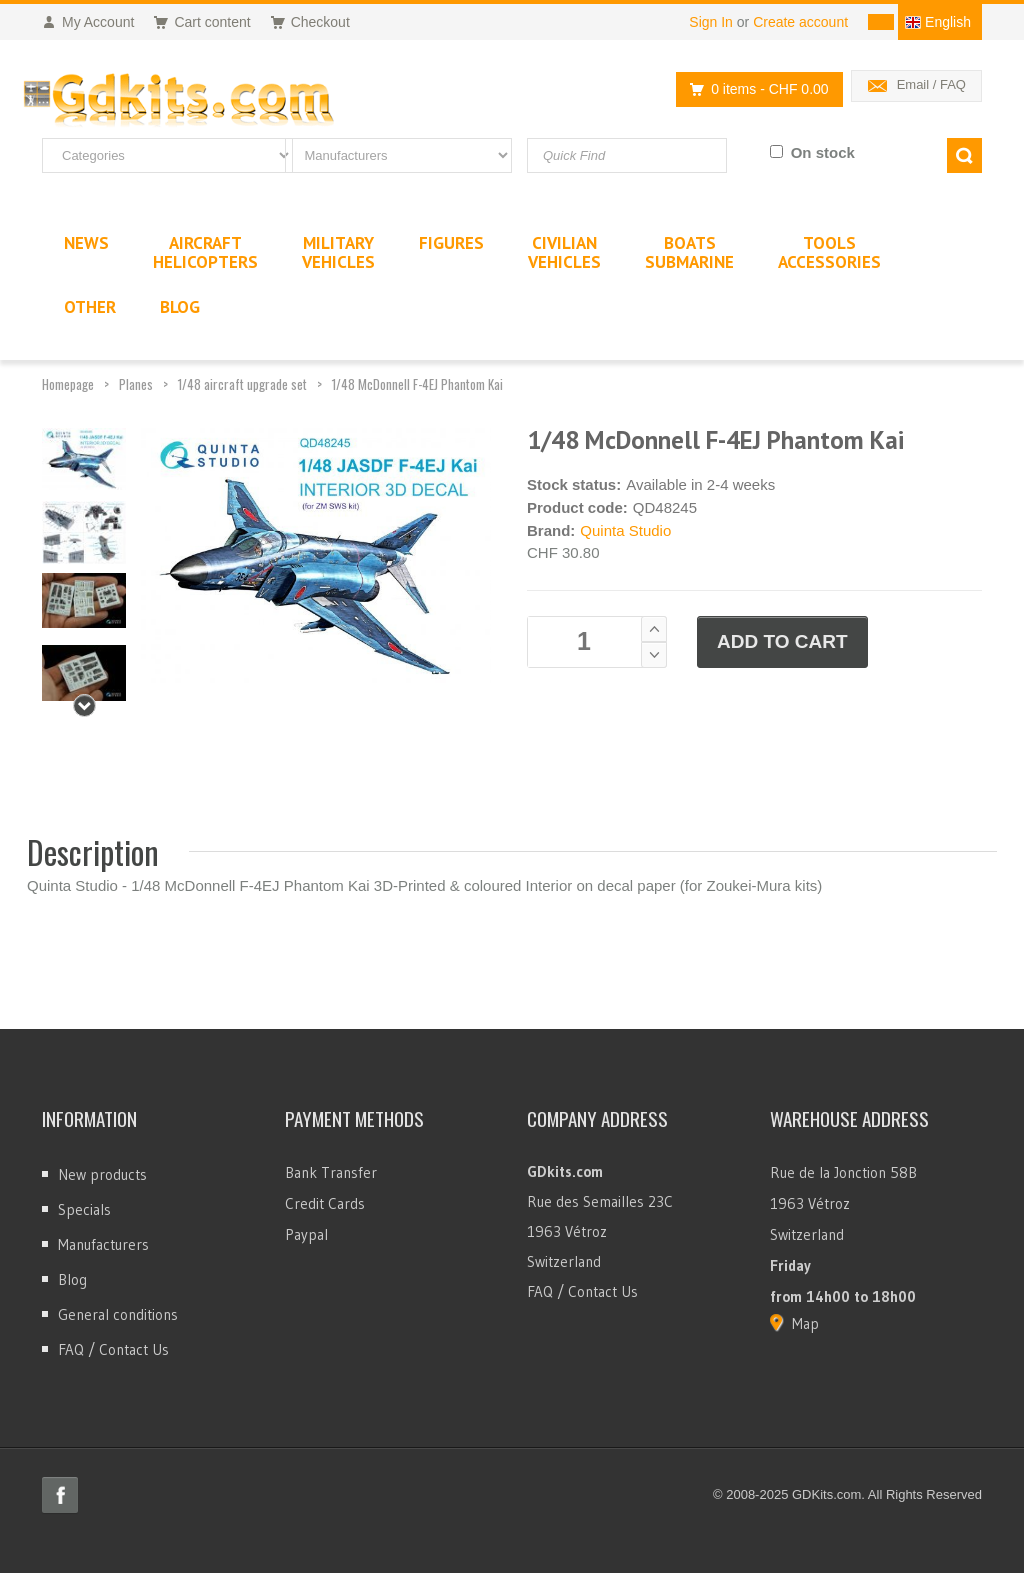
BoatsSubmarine (689, 252)
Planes (136, 384)
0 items (753, 89)
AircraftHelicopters (205, 252)
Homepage (68, 384)
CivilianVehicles (564, 252)
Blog (72, 1279)
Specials (84, 1209)
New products (102, 1174)
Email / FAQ (931, 84)
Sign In (711, 22)
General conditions (118, 1314)
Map (805, 1323)
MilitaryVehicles (338, 252)
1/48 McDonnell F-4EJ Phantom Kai (417, 384)
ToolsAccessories (829, 252)
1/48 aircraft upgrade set (242, 384)
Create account (800, 22)
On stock (823, 152)
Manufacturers (103, 1244)
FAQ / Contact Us (113, 1349)
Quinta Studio (625, 530)
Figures (451, 243)
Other (90, 307)
